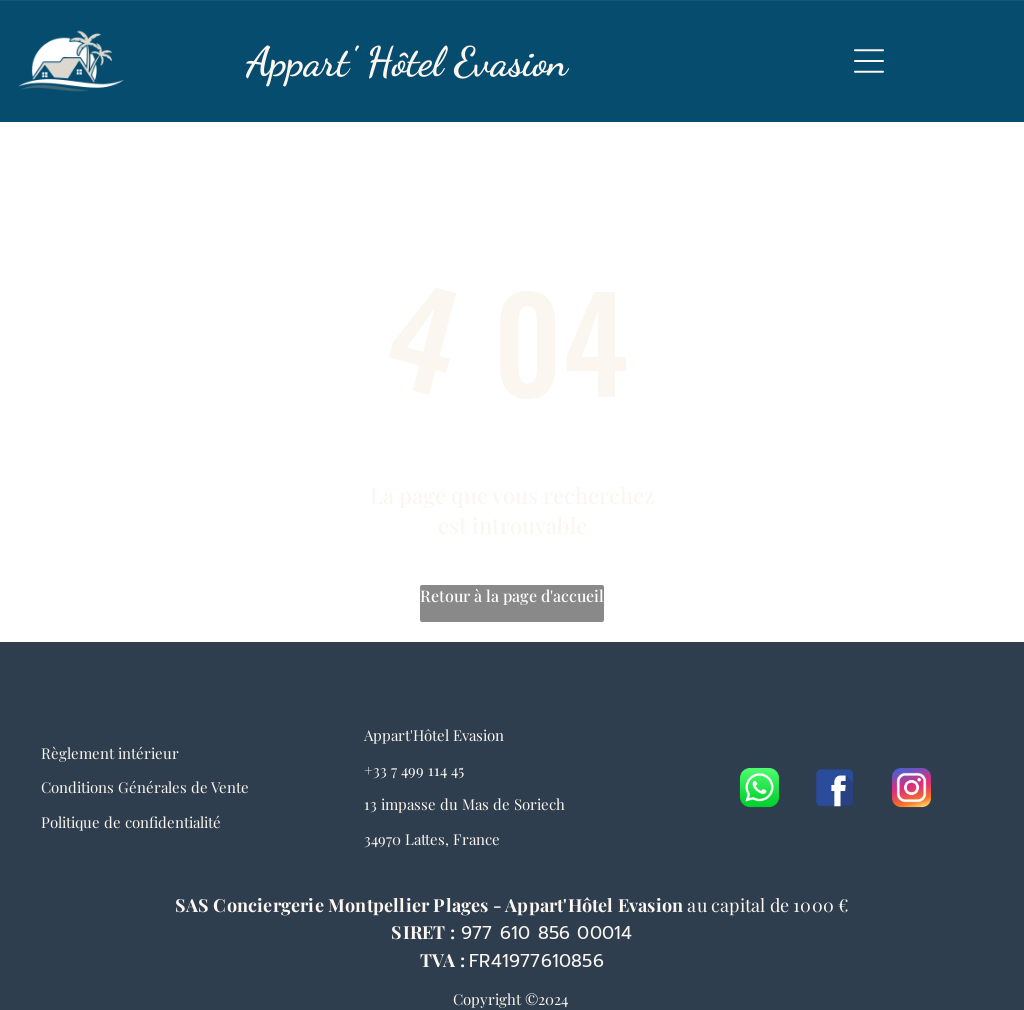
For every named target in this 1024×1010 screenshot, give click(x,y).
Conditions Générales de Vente (145, 787)
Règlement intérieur (110, 753)
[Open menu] (869, 61)
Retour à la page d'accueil (512, 595)
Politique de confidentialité (131, 822)
